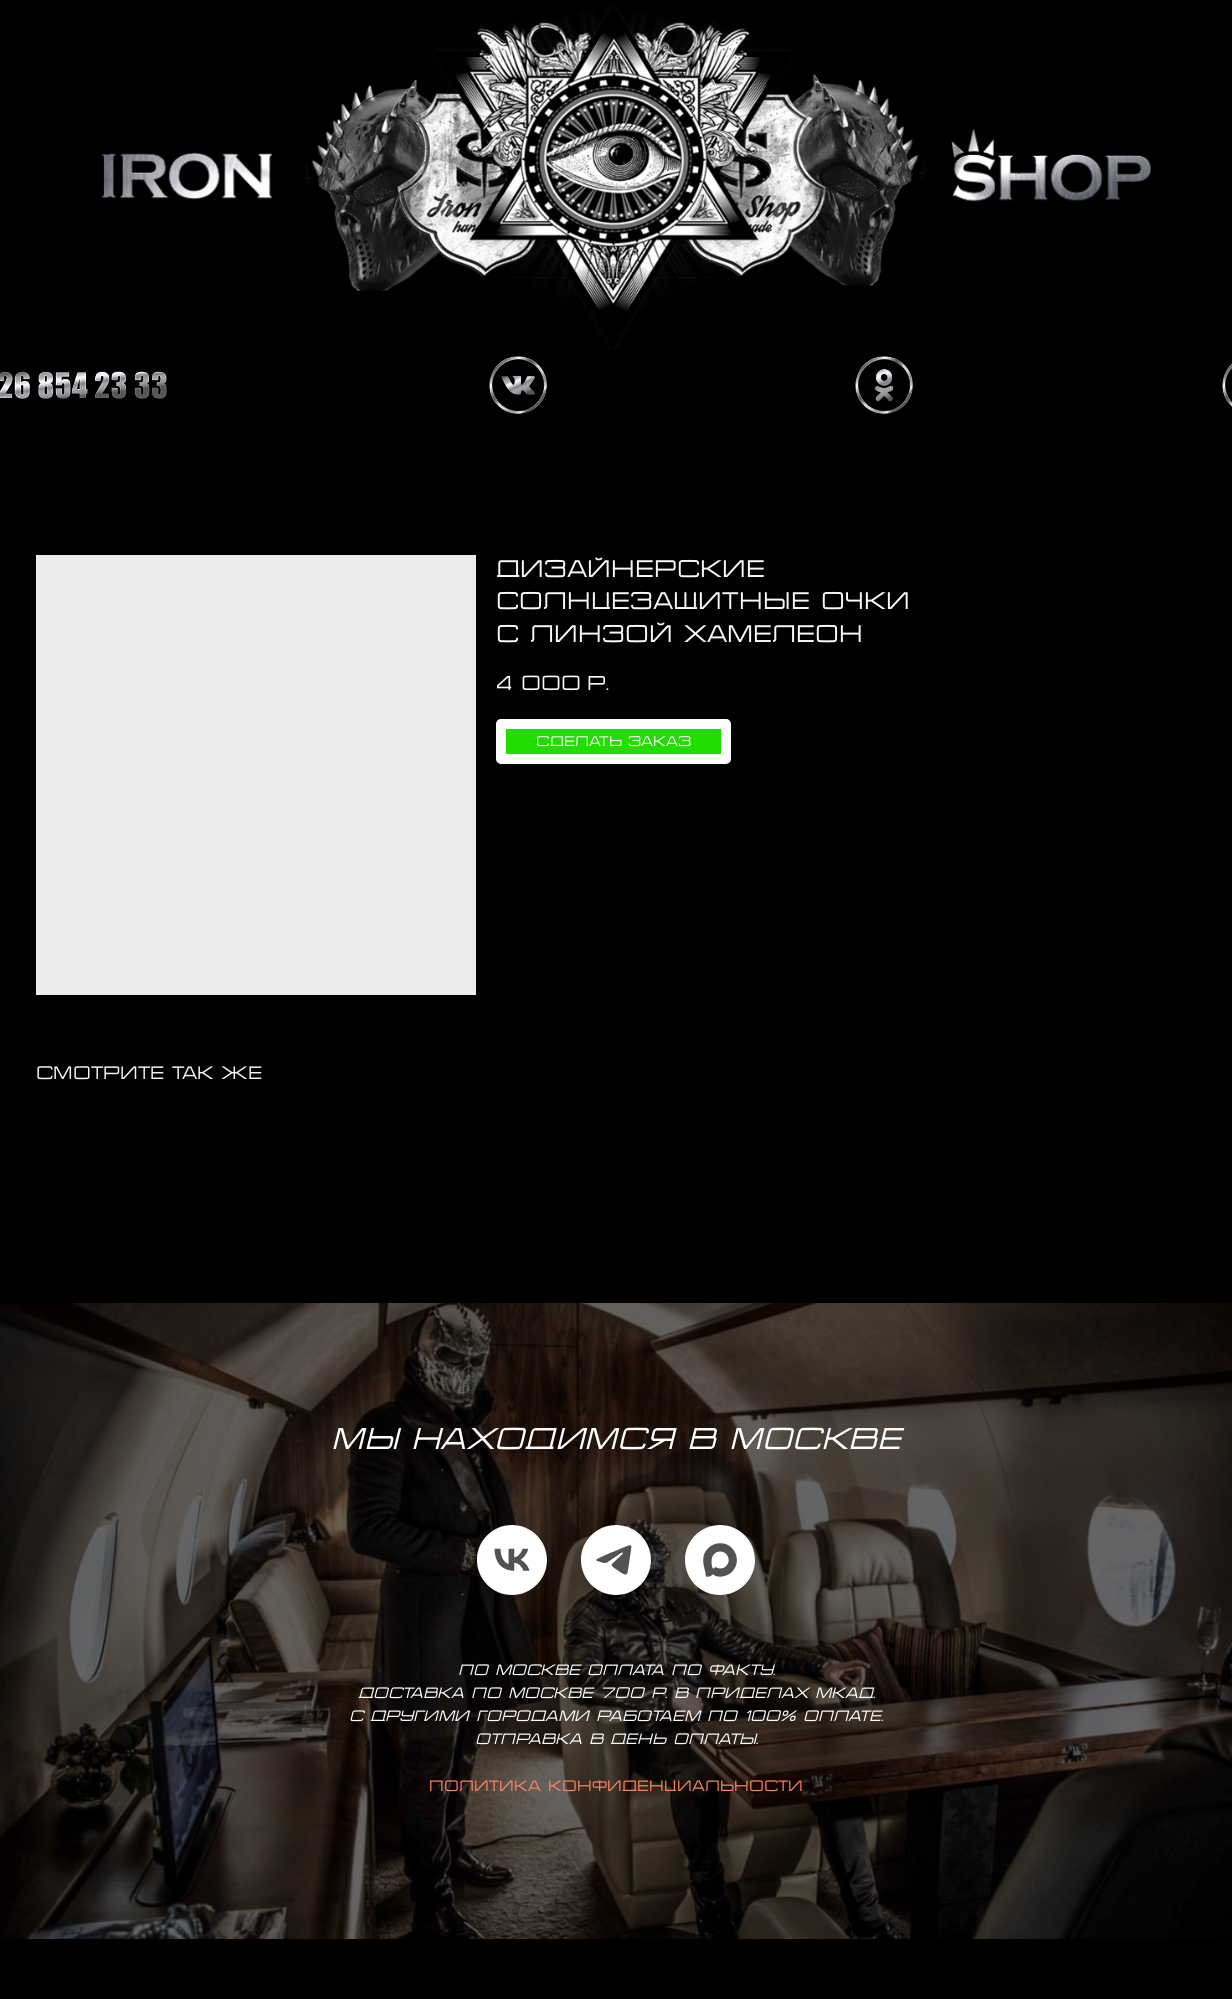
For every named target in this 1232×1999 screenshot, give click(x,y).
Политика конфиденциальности (616, 1787)
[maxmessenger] (720, 1560)
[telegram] (616, 1560)
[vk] (512, 1560)
